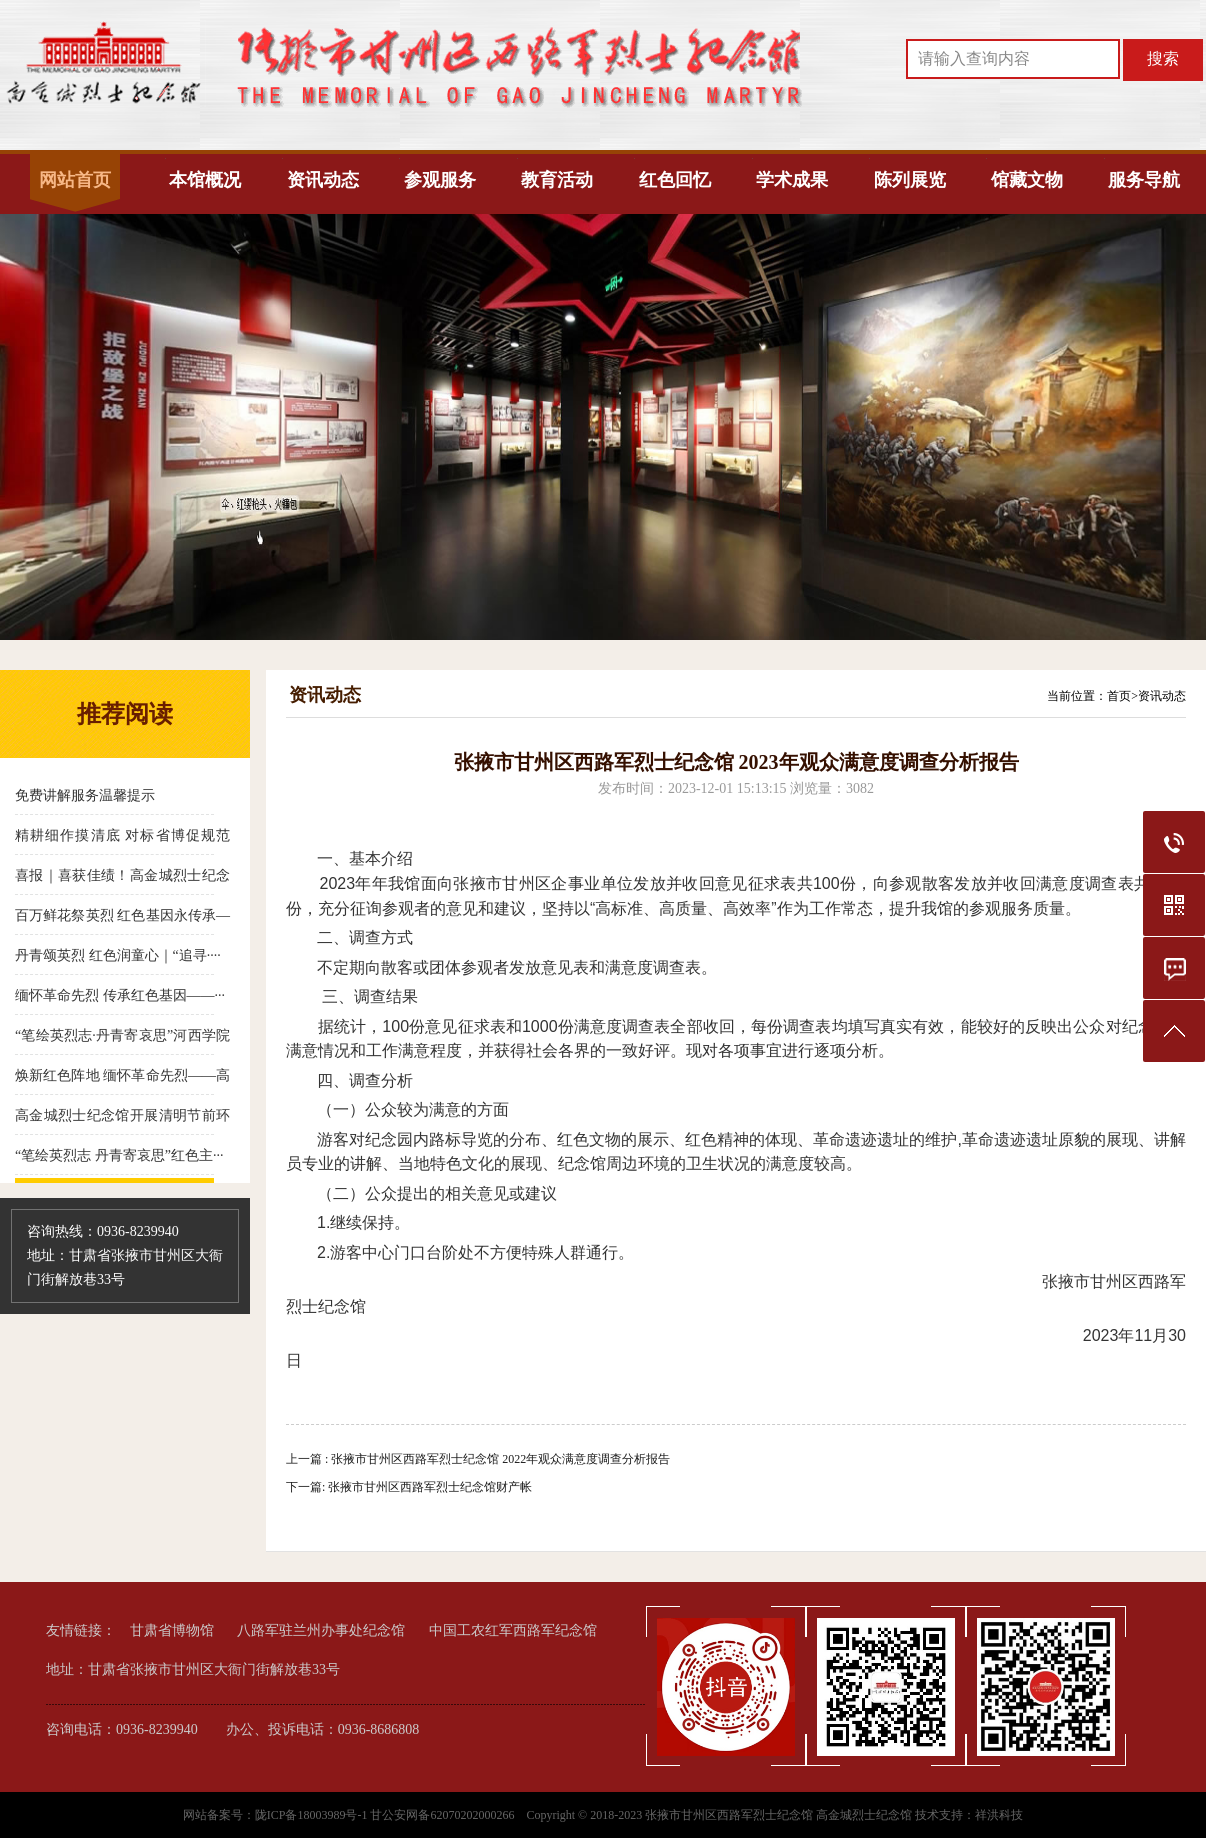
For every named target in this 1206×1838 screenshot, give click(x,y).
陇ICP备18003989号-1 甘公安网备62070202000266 (386, 1815)
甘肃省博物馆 (172, 1630)
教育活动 (557, 180)
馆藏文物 (1027, 180)
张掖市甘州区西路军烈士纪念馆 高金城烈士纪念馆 (778, 1815)
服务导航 (1144, 180)
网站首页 (75, 180)
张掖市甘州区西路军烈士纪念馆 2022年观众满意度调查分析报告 (500, 1459)
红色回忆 (675, 180)
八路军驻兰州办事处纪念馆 (321, 1630)
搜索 (1163, 58)
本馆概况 (205, 180)
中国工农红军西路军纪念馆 (513, 1630)
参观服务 (440, 180)
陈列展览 (910, 180)
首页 (1119, 696)
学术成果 (792, 180)
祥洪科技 (999, 1815)
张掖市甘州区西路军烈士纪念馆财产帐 (430, 1487)
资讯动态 (323, 180)
